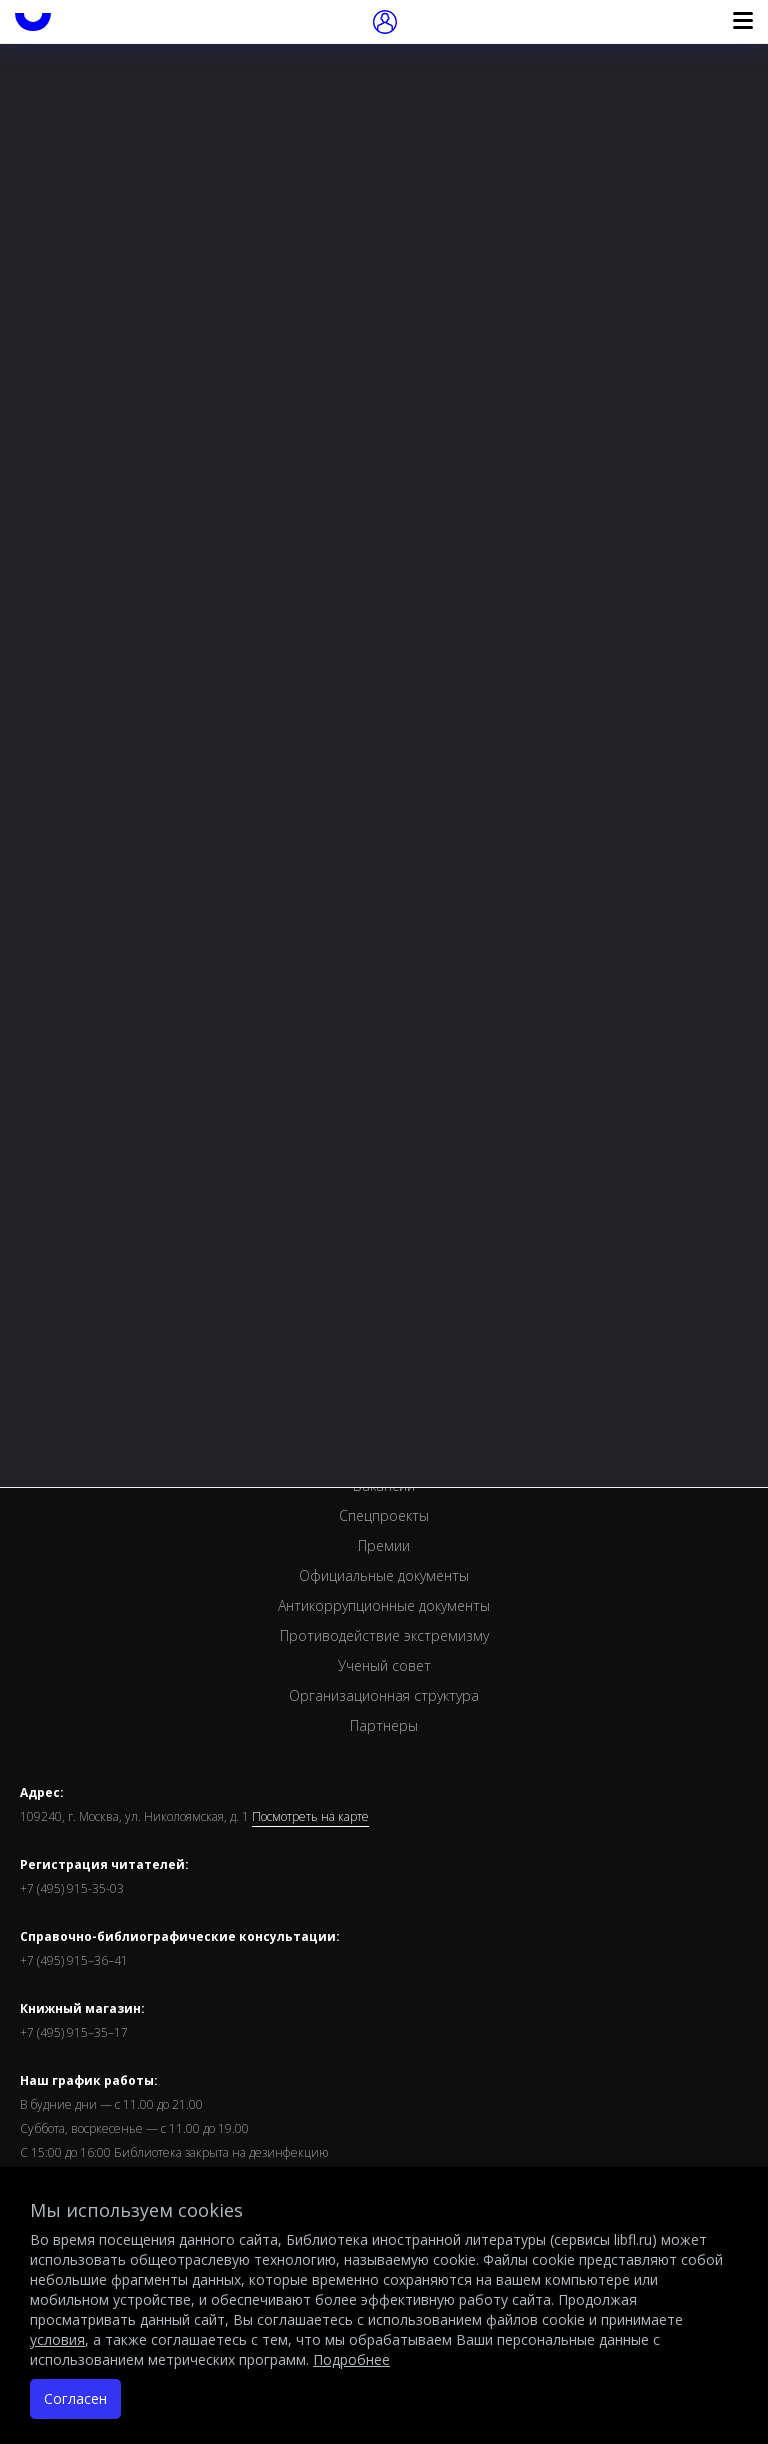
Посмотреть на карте (310, 1817)
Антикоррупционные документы (384, 1605)
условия (57, 2339)
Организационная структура (384, 1695)
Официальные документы (384, 1575)
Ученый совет (384, 1665)
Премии (384, 1545)
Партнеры (384, 1725)
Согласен (75, 2398)
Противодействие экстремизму (384, 1635)
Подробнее (351, 2359)
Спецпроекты (384, 1515)
